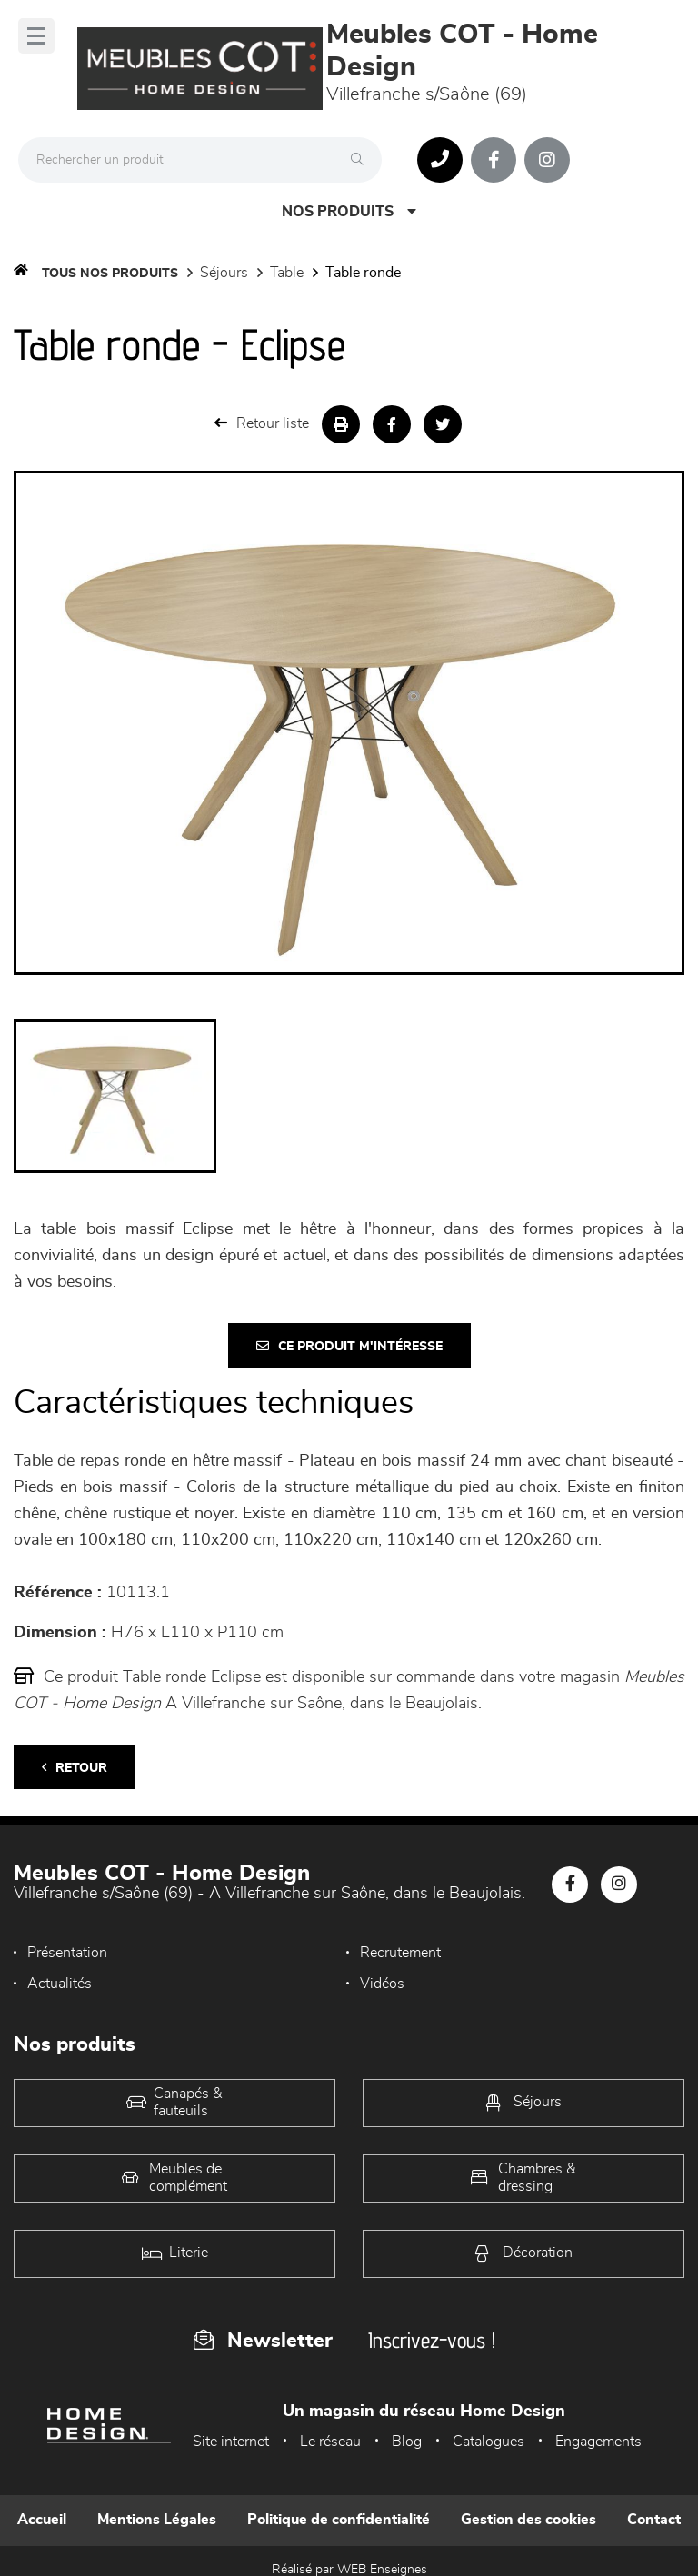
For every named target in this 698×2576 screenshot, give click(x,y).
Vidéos (382, 1983)
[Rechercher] (362, 160)
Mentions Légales (156, 2519)
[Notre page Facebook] (493, 160)
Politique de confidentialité (338, 2519)
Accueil (41, 2519)
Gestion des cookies (528, 2519)
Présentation (67, 1952)
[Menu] (36, 36)
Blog (407, 2441)
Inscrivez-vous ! (431, 2340)
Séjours (224, 272)
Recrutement (400, 1952)
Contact (654, 2519)
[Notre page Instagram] (547, 160)
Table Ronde (363, 272)
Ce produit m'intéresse (349, 1346)
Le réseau (330, 2441)
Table (287, 272)
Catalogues (488, 2441)
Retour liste (261, 423)
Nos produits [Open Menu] (349, 211)
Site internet (231, 2441)
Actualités (59, 1983)
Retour (74, 1768)
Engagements (598, 2441)
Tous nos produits (110, 273)
